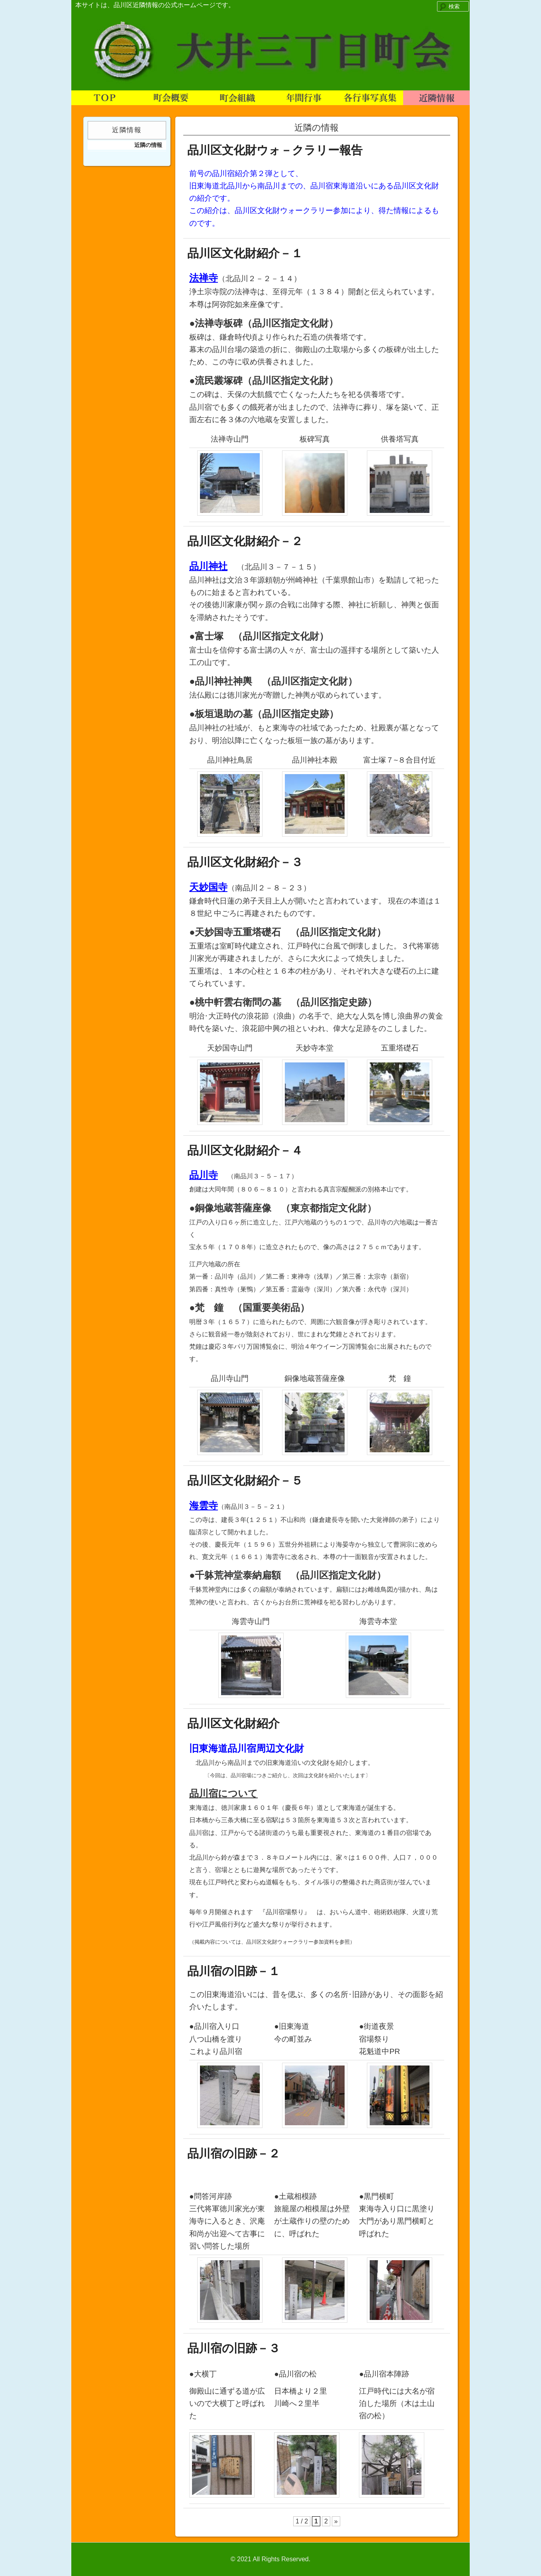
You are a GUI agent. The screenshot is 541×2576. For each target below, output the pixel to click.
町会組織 (237, 98)
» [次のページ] (336, 2521)
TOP (104, 98)
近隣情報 (436, 98)
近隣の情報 (148, 145)
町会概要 (171, 98)
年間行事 (303, 98)
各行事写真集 (370, 98)
